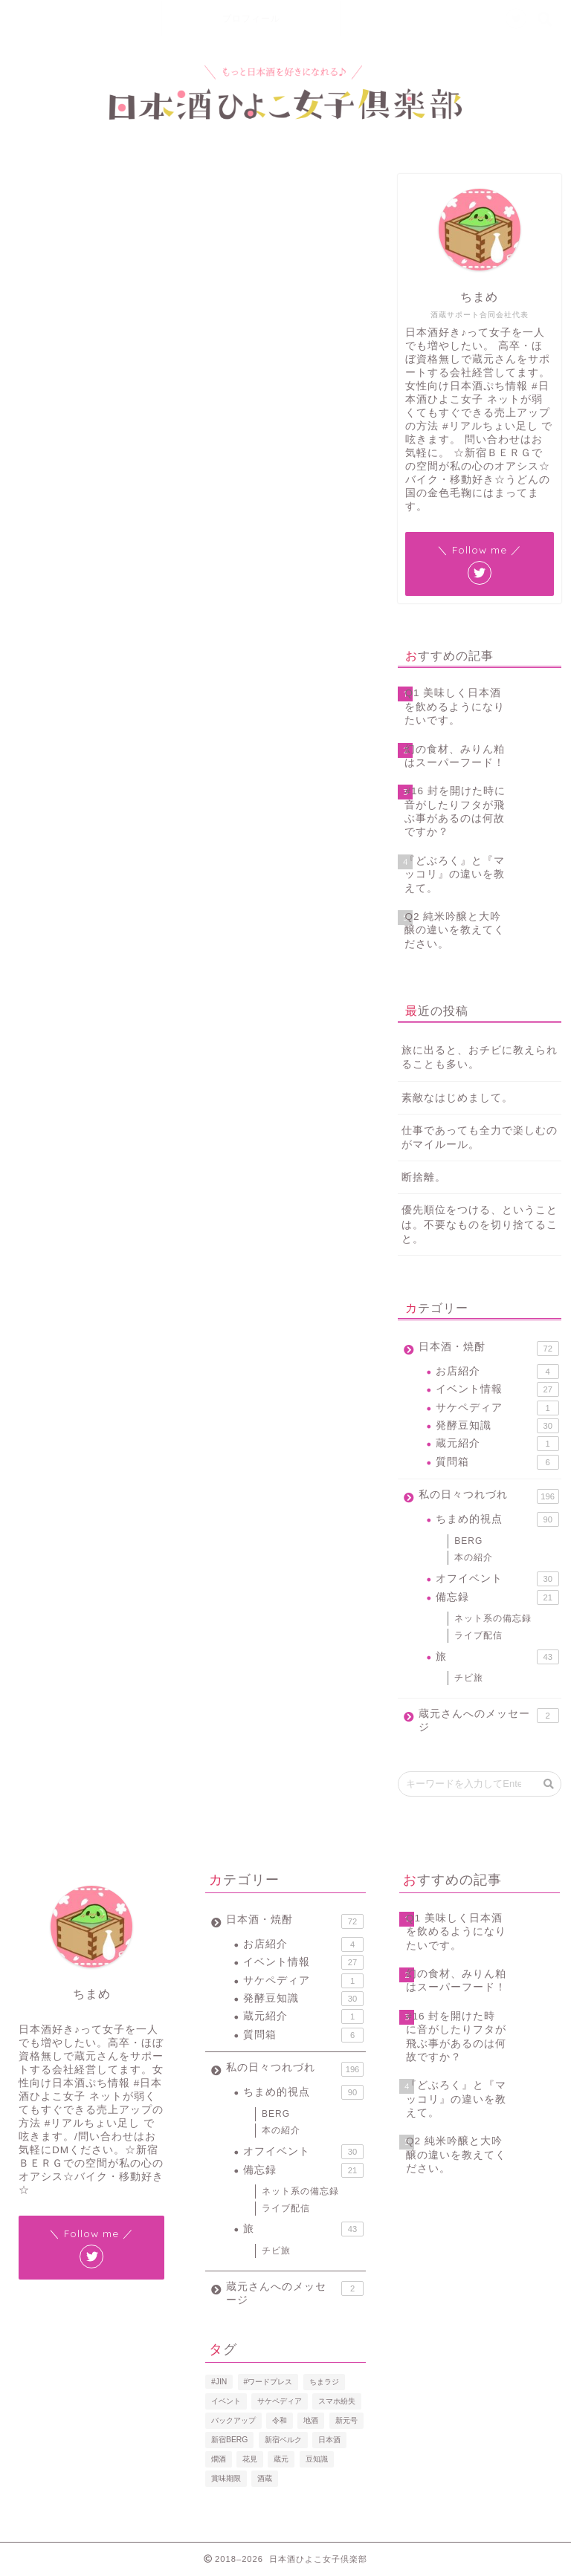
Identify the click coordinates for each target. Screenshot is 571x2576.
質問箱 (497, 1462)
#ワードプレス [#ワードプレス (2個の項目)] (268, 2382)
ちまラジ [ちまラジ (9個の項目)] (324, 2382)
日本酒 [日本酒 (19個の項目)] (329, 2440)
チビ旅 (468, 1678)
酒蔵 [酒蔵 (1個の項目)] (264, 2478)
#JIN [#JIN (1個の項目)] (219, 2382)
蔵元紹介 (497, 1443)
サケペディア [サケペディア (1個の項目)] (279, 2401)
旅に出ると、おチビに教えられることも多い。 (479, 1057)
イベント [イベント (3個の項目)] (226, 2401)
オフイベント (497, 1578)
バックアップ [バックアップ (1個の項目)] (233, 2420)
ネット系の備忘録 (493, 1618)
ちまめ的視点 (497, 1519)
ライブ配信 (35, 194)
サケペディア (497, 1408)
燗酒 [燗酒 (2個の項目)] (218, 2459)
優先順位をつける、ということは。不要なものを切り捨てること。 (479, 1224)
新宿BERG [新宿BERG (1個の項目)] (229, 2440)
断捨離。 (423, 1177)
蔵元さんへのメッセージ (488, 1720)
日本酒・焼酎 (488, 1348)
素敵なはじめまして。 (457, 1097)
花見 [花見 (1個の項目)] (249, 2459)
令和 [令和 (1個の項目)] (279, 2420)
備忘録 (497, 1597)
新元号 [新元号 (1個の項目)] (346, 2420)
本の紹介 (473, 1557)
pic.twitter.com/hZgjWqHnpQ (249, 839)
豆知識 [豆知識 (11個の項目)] (317, 2459)
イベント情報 (497, 1389)
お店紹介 (497, 1371)
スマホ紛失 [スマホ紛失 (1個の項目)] (336, 2401)
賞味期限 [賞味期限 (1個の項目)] (226, 2478)
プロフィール (251, 18)
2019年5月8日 (73, 899)
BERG (468, 1541)
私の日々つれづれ (488, 1496)
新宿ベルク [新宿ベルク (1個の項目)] (283, 2440)
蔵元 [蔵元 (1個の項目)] (281, 2459)
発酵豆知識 (497, 1425)
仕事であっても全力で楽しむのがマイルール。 (479, 1137)
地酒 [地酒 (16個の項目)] (310, 2420)
